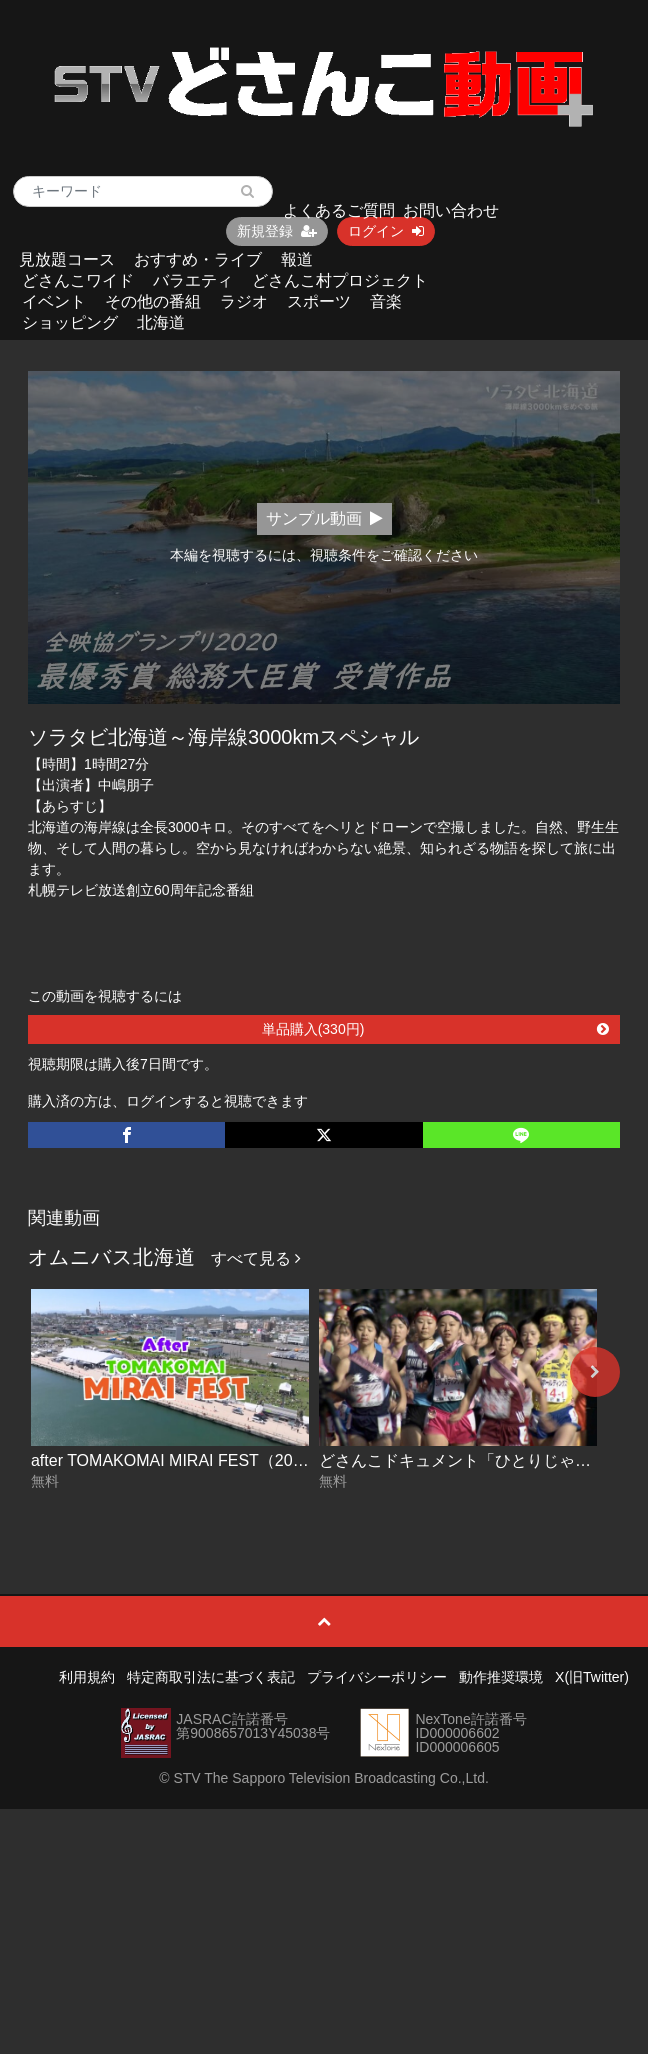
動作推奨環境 (501, 1677)
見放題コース (67, 259)
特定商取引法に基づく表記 (211, 1677)
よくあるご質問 (339, 210)
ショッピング (70, 322)
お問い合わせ (451, 210)
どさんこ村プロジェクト (340, 280)
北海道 (161, 322)
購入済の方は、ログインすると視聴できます (168, 1101)
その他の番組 (153, 301)
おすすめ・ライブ (198, 259)
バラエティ (193, 280)
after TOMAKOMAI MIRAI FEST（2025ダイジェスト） (226, 1460)
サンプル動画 (324, 518)
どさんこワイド (78, 280)
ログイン (386, 231)
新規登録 (277, 231)
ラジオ (244, 301)
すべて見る (256, 1258)
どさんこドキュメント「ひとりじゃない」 (471, 1460)
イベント (54, 301)
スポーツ (319, 301)
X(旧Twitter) (592, 1677)
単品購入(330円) (435, 1029)
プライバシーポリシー (377, 1677)
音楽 (386, 301)
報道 (297, 259)
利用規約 (87, 1677)
